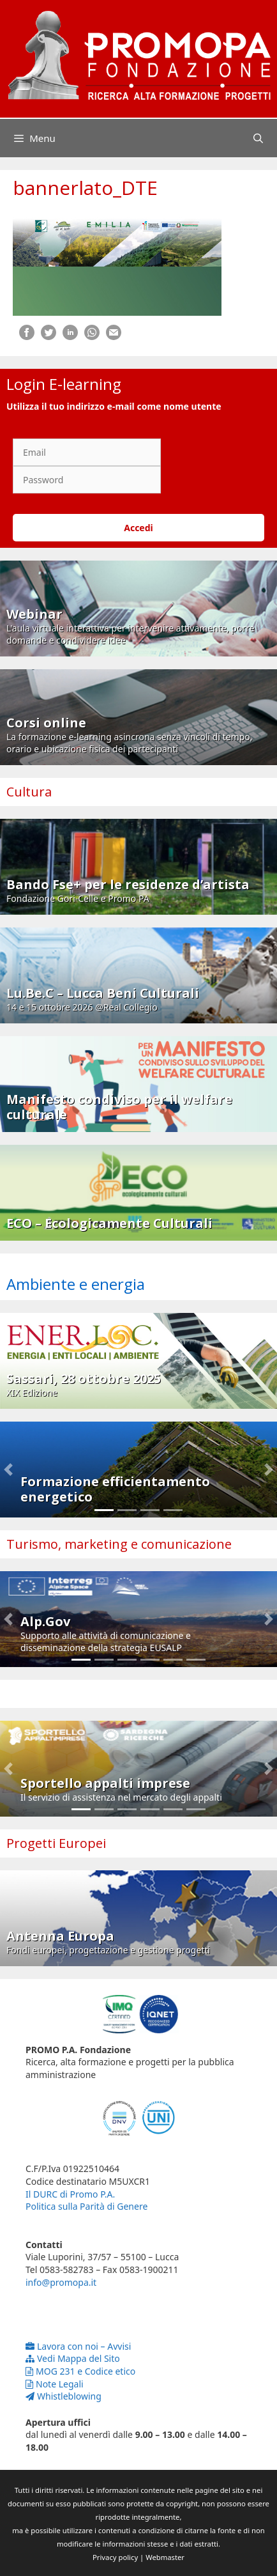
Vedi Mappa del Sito (73, 2358)
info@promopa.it (61, 2282)
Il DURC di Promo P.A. (70, 2194)
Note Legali (55, 2384)
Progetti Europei (56, 1843)
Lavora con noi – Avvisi (78, 2346)
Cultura (29, 791)
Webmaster (165, 2557)
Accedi (138, 528)
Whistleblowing (63, 2396)
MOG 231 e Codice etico (80, 2371)
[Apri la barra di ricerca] (258, 138)
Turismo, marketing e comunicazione (119, 1544)
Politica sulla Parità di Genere (86, 2206)
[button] (8, 1469)
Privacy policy (115, 2557)
